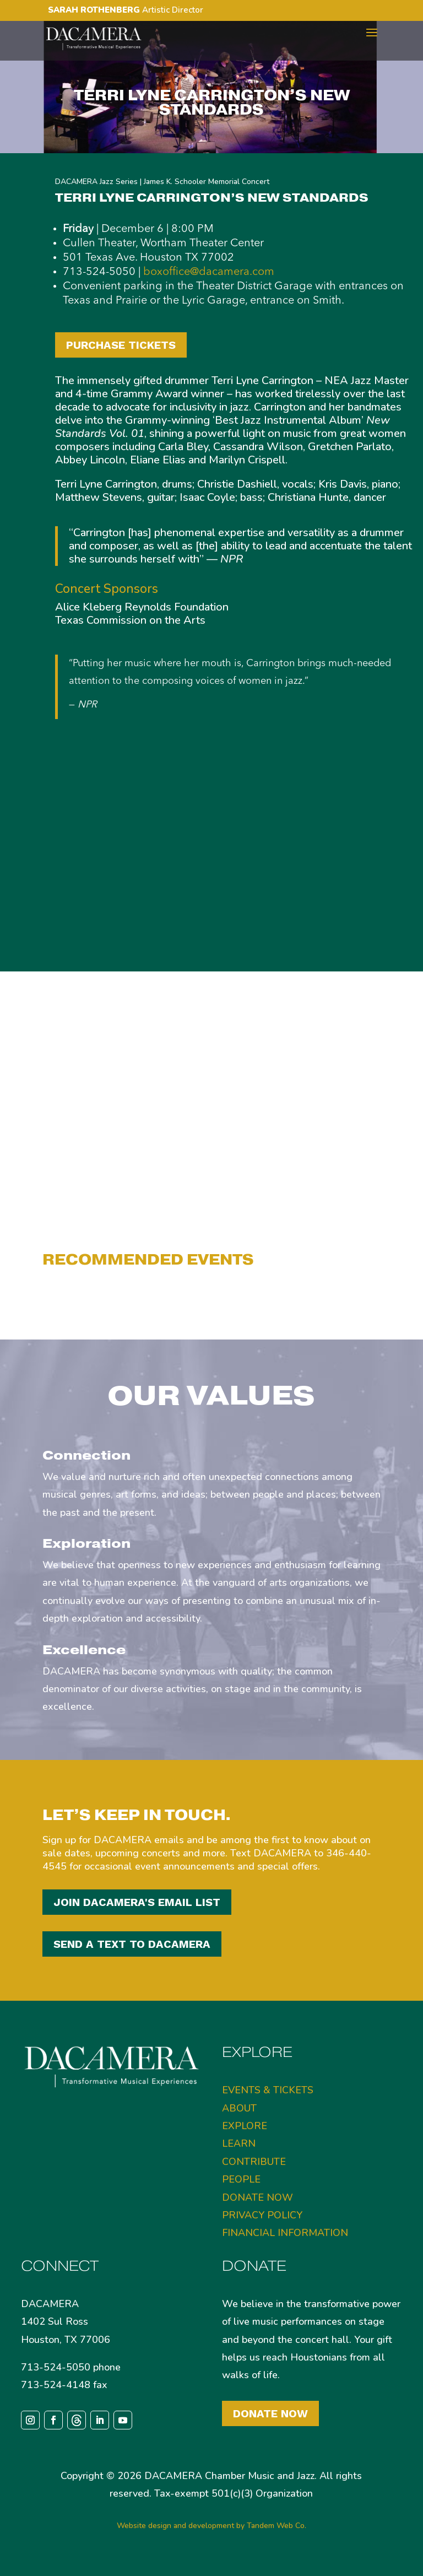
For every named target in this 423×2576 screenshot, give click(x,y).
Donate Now (270, 2413)
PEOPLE (241, 2179)
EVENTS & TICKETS (267, 2090)
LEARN (239, 2143)
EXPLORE (244, 2125)
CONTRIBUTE (254, 2161)
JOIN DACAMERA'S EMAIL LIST (136, 1902)
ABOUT (239, 2108)
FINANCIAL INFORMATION (285, 2232)
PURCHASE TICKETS (121, 345)
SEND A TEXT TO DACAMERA (131, 1944)
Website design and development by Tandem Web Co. (211, 2525)
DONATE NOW (257, 2197)
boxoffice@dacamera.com (208, 272)
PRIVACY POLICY (262, 2215)
